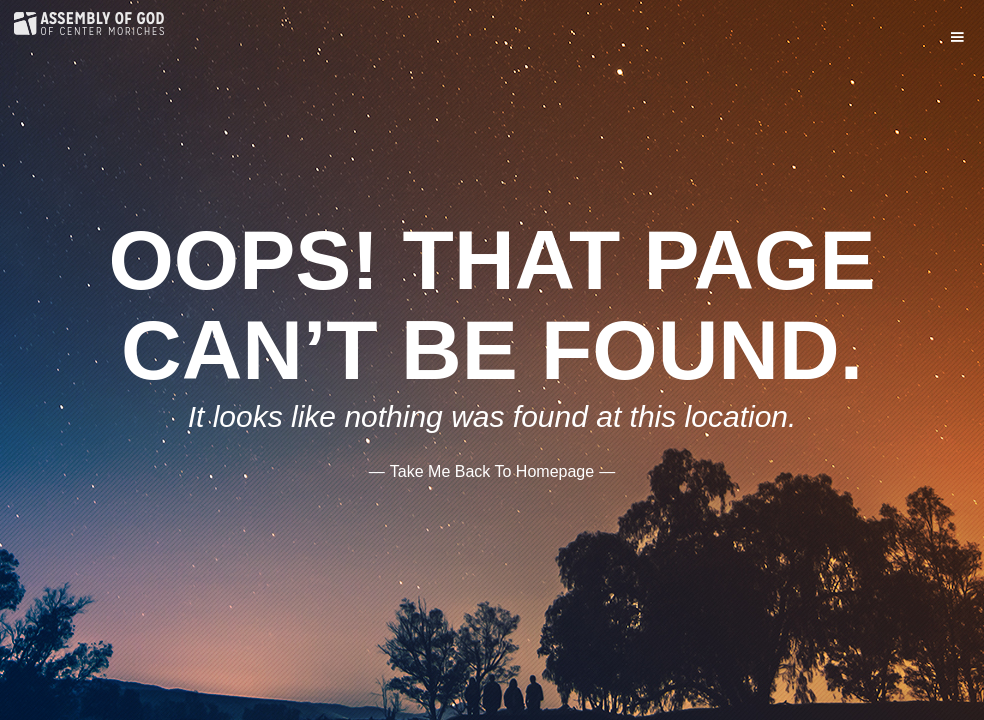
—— (492, 470)
